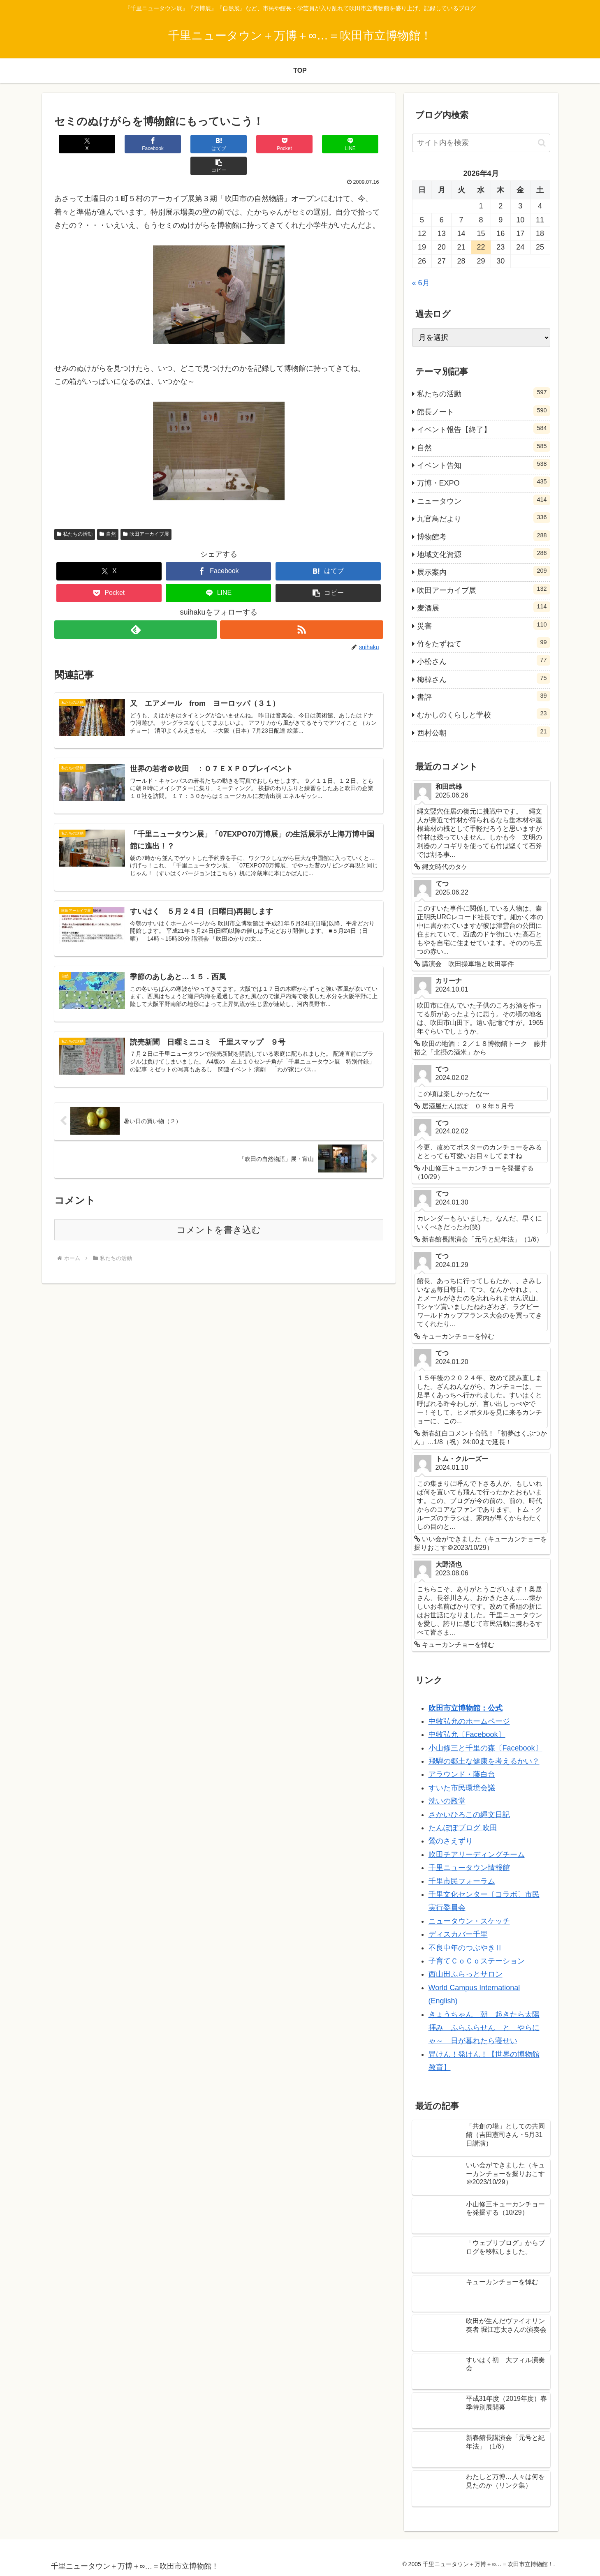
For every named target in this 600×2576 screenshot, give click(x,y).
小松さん (483, 660)
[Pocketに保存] (246, 144)
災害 (483, 625)
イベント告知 (483, 464)
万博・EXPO (483, 481)
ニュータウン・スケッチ (469, 1921)
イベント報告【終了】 (483, 428)
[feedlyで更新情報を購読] (135, 608)
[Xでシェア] (81, 144)
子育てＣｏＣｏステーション (477, 1961)
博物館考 (483, 535)
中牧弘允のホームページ (469, 1721)
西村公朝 (483, 731)
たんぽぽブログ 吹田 (463, 1828)
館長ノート (483, 410)
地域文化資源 (483, 553)
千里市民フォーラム (462, 1881)
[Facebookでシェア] (136, 144)
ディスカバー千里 (458, 1934)
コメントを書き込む (218, 1209)
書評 (483, 696)
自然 (108, 512)
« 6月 (421, 283)
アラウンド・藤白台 (462, 1774)
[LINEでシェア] (300, 144)
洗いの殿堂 (447, 1801)
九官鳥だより (483, 517)
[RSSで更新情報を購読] (301, 608)
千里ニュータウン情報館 (469, 1868)
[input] (481, 143)
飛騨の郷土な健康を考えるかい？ (484, 1761)
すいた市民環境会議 (462, 1788)
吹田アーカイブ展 (146, 512)
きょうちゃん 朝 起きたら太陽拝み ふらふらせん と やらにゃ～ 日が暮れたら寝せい (484, 2027)
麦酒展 (483, 606)
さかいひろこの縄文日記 (469, 1815)
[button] (355, 144)
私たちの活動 (75, 512)
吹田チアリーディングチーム (477, 1854)
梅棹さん (483, 678)
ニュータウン (483, 500)
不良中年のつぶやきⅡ (466, 1948)
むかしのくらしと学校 (483, 713)
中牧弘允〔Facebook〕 (467, 1734)
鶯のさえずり (451, 1841)
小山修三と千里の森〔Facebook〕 (485, 1748)
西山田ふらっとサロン (466, 1974)
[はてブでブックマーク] (191, 144)
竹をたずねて (483, 642)
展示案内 (483, 571)
